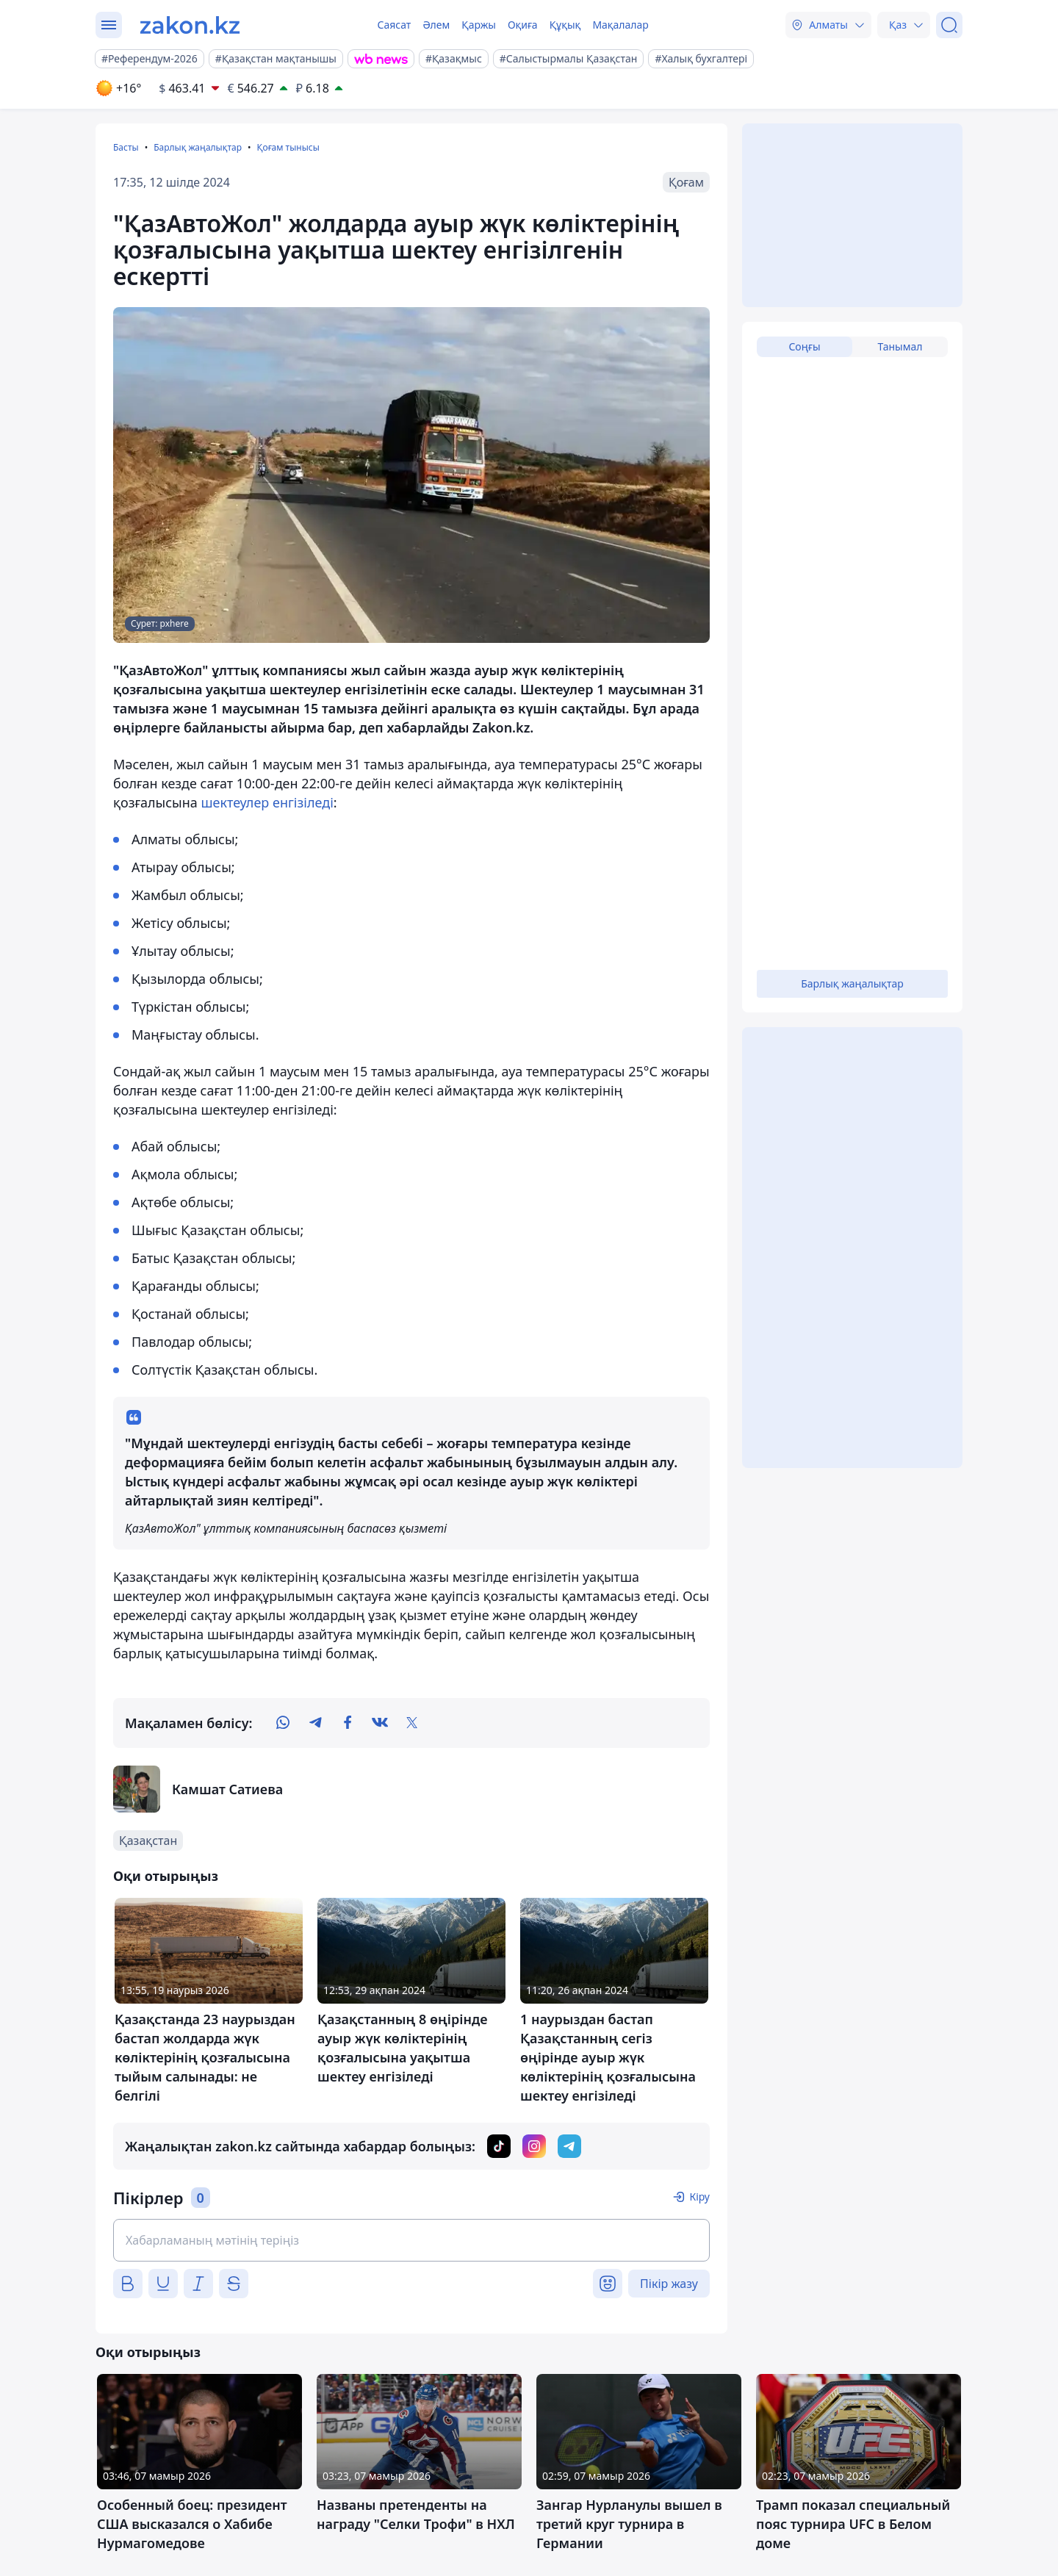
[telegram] (315, 1723)
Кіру (699, 2196)
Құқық (565, 25)
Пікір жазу (669, 2283)
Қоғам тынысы (287, 147)
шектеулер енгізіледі (267, 802)
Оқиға (523, 25)
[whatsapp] (283, 1723)
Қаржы (478, 25)
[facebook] (347, 1723)
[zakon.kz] (190, 25)
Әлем (436, 25)
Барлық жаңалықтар (198, 147)
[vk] (380, 1723)
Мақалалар (620, 25)
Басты (126, 147)
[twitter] (412, 1723)
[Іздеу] (949, 25)
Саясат (394, 25)
